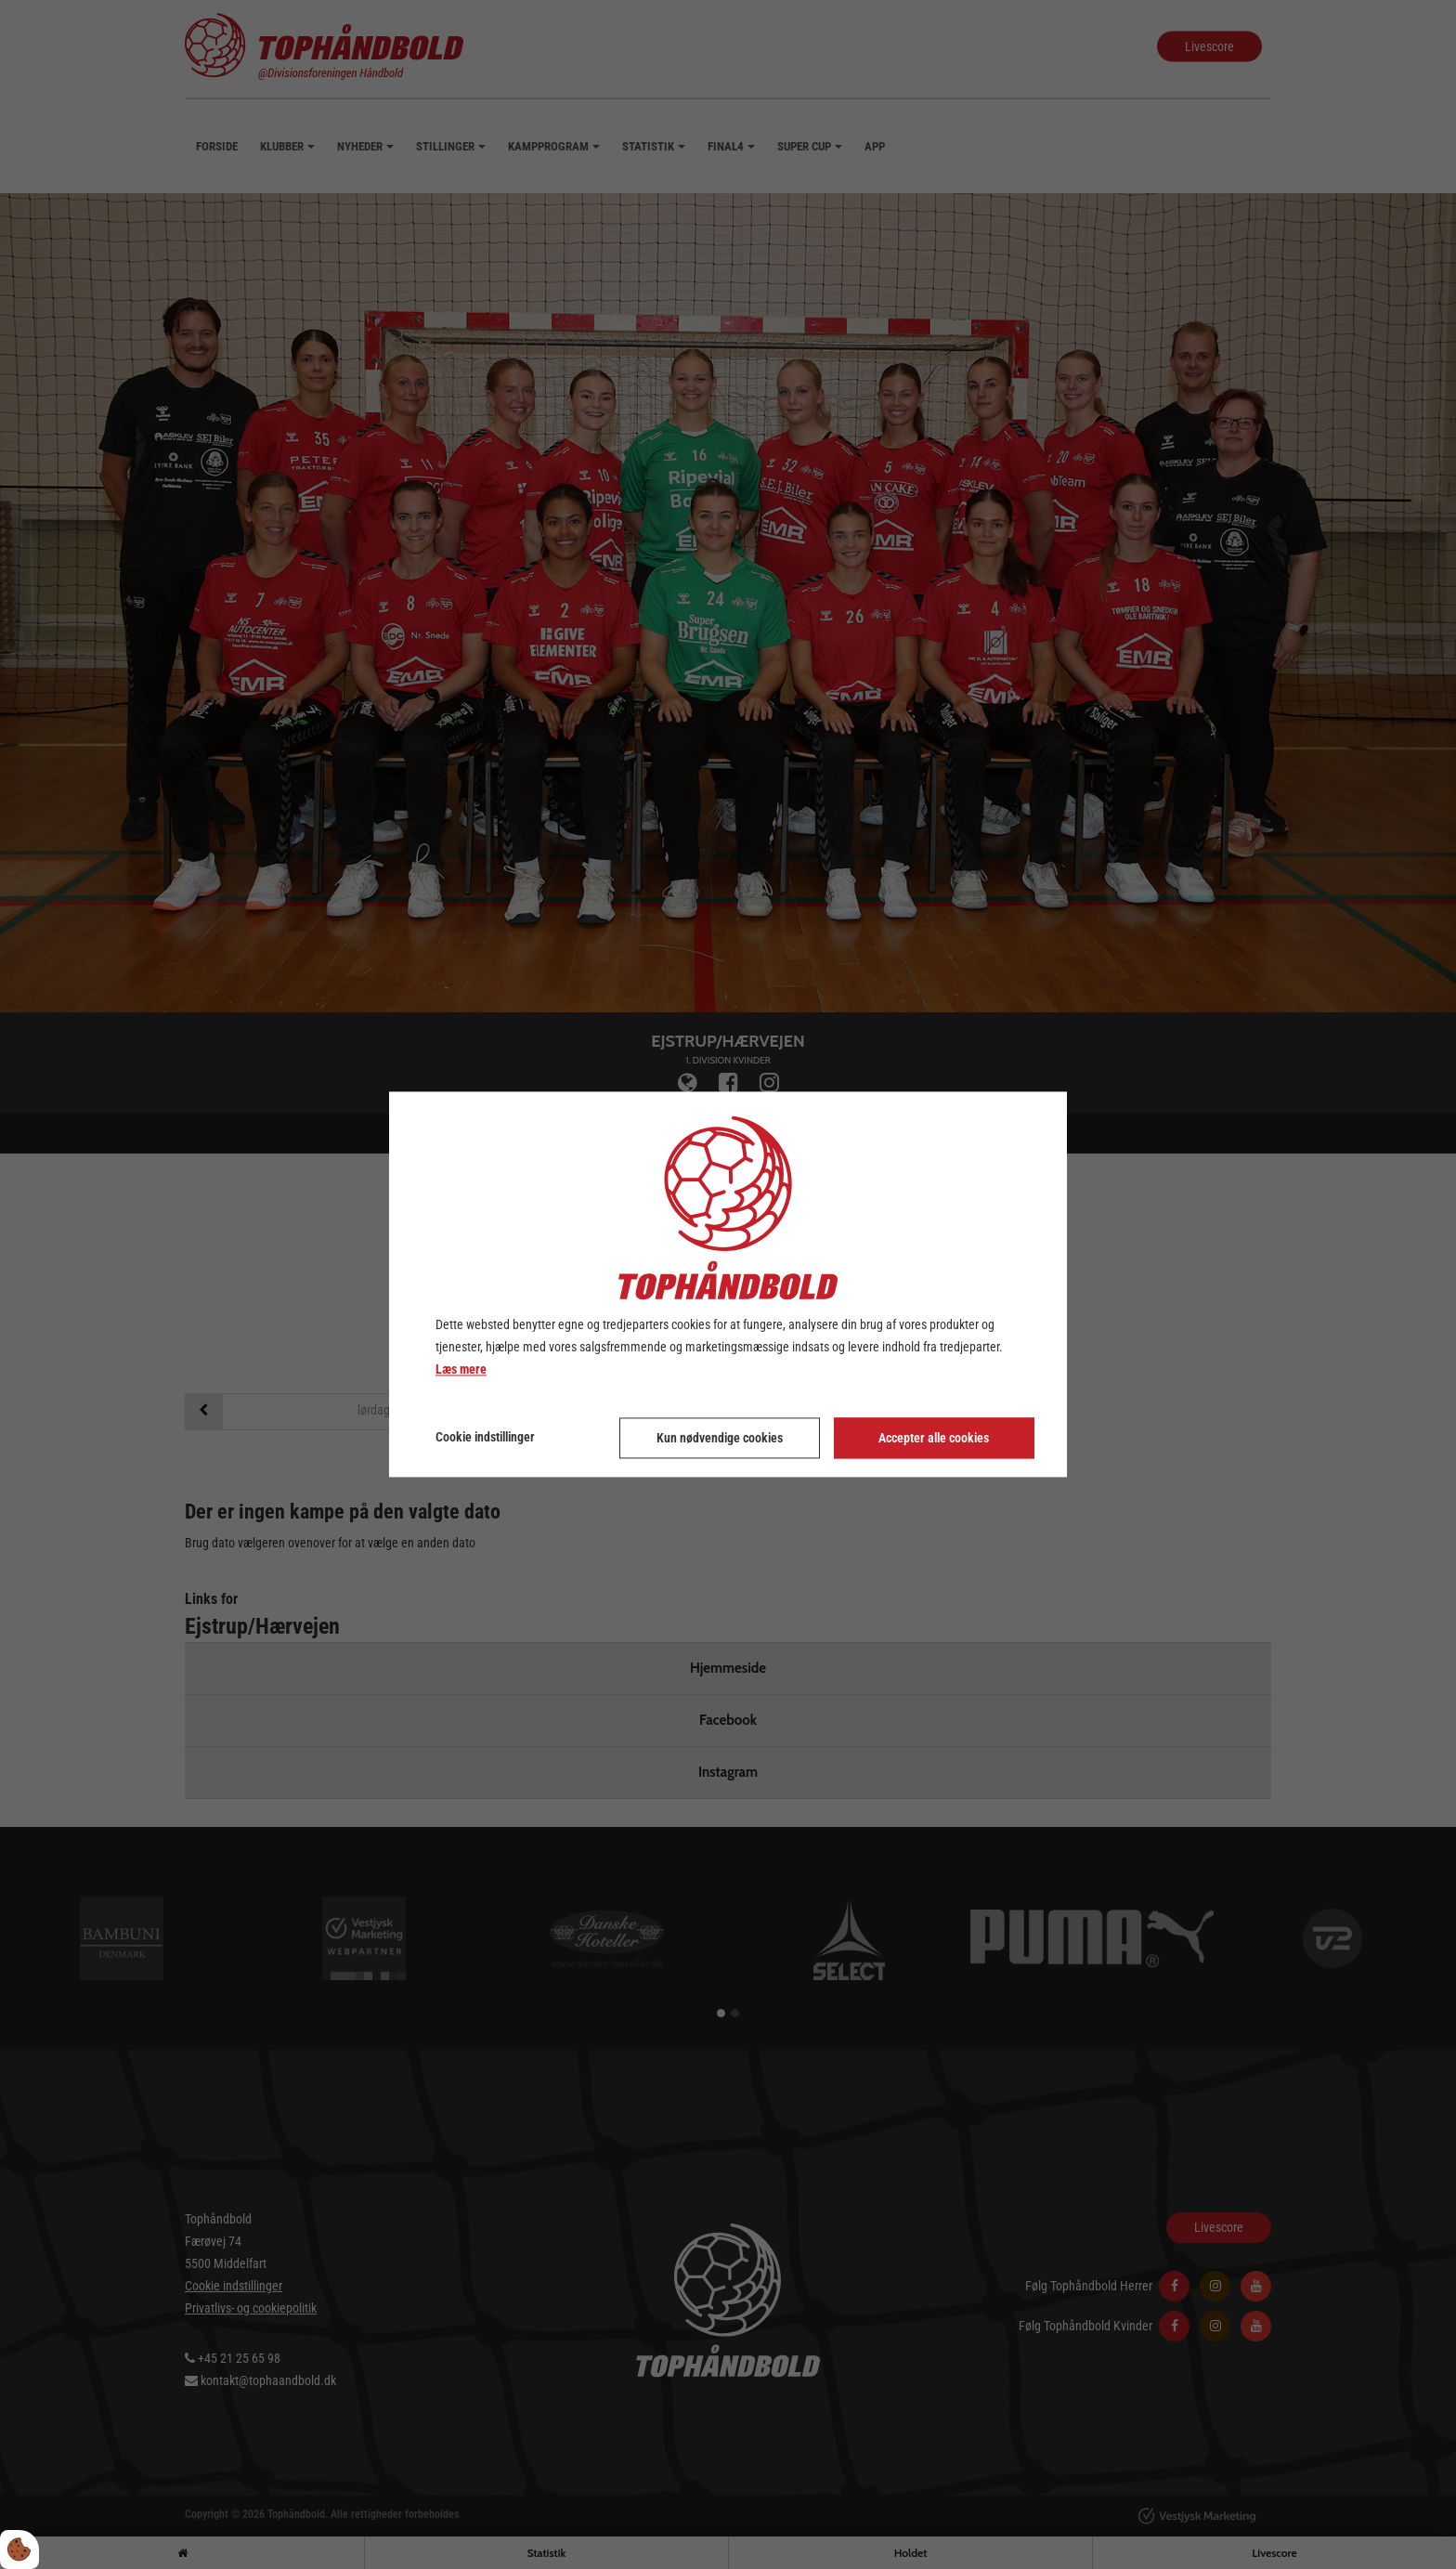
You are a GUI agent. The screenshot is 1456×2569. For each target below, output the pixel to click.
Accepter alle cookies (933, 1438)
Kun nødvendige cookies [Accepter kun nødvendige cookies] (719, 1438)
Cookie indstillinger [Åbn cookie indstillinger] (485, 1437)
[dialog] (728, 1284)
